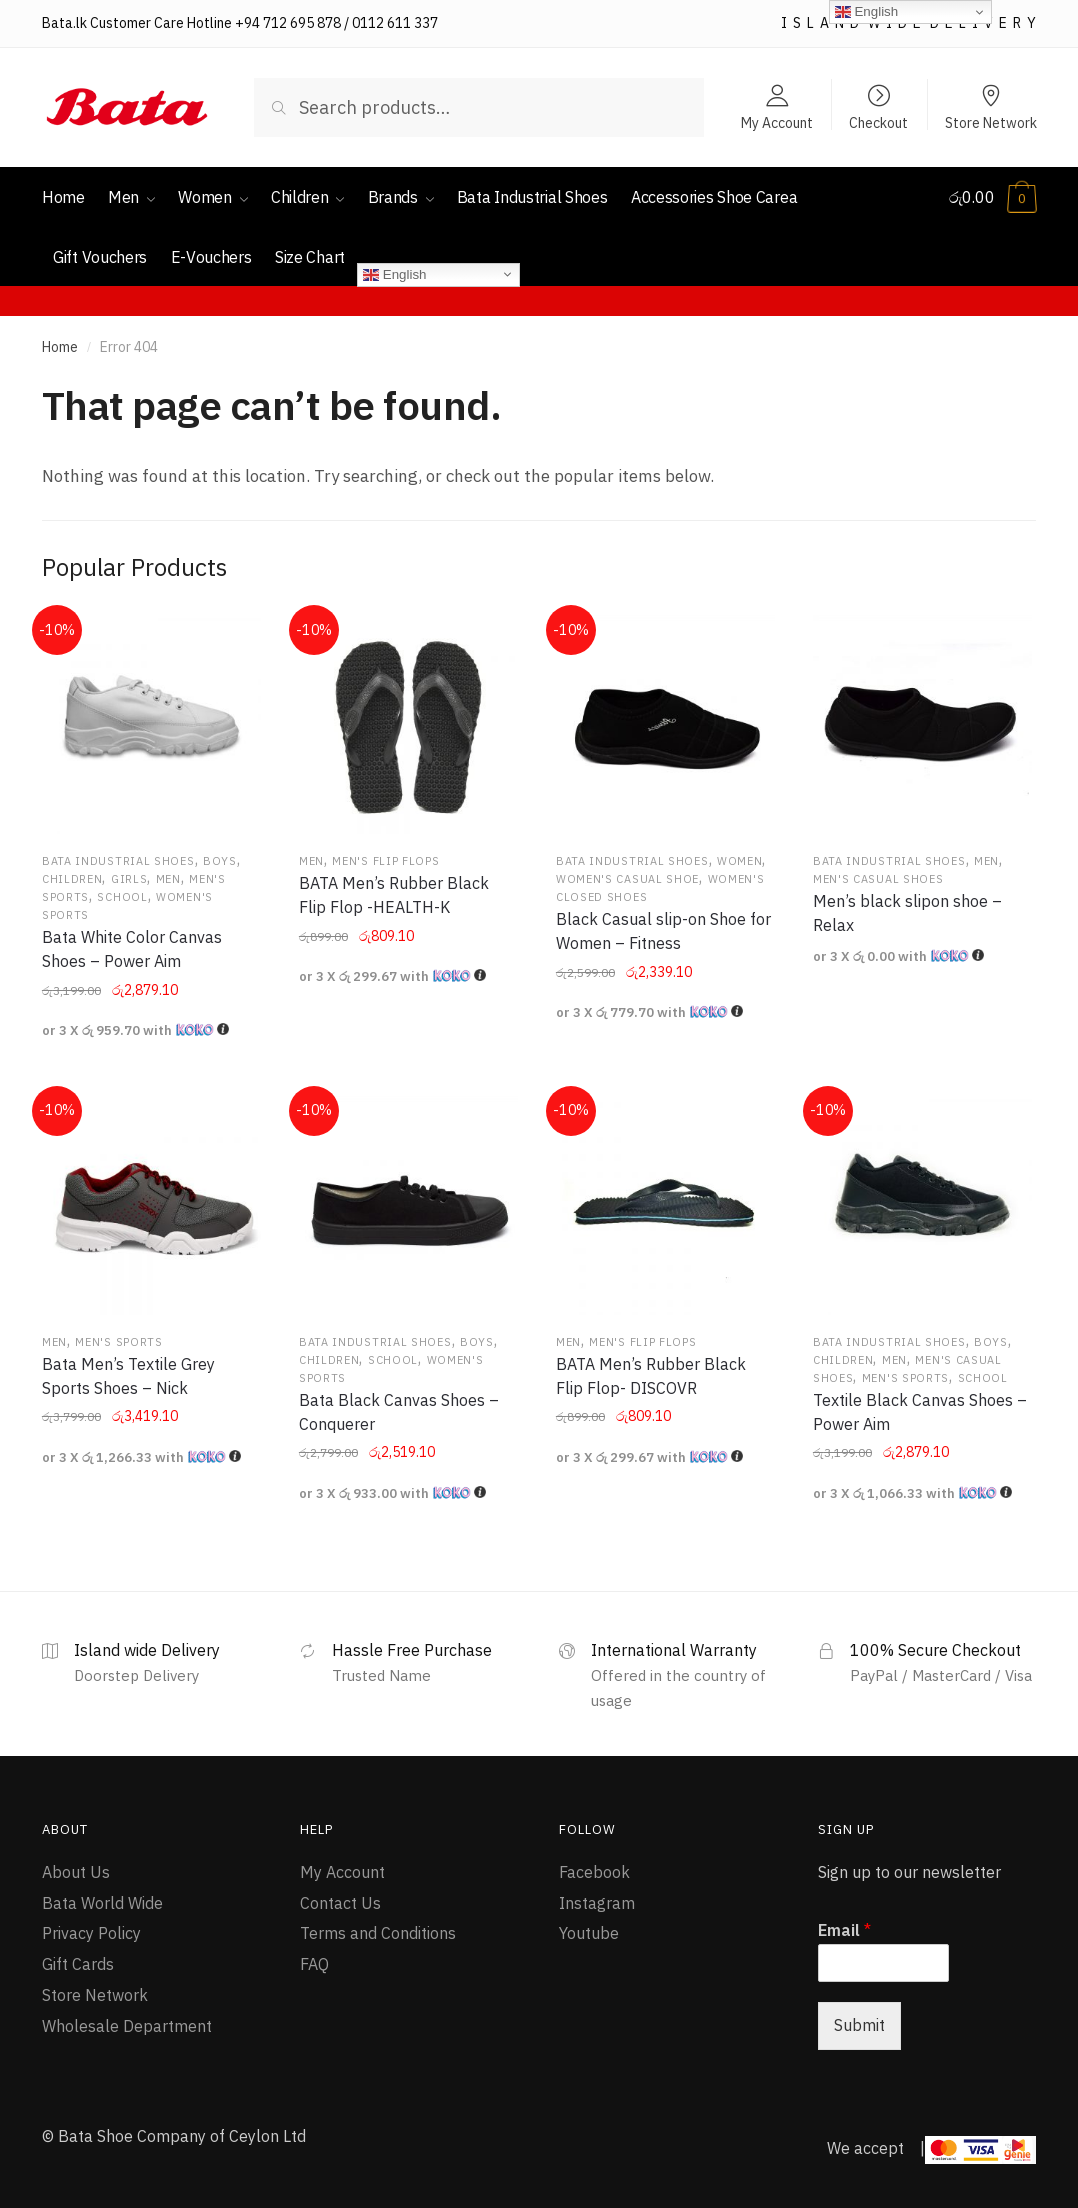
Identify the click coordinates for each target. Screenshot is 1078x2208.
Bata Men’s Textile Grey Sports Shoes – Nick (128, 1376)
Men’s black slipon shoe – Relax (907, 913)
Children (72, 879)
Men (168, 879)
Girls (129, 879)
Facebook (594, 1872)
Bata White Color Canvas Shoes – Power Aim (132, 949)
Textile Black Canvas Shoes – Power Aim (920, 1412)
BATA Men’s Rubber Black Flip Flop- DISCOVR (651, 1376)
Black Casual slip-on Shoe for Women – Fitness (663, 931)
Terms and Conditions (378, 1933)
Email (844, 1930)
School (122, 897)
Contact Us (340, 1903)
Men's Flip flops (385, 861)
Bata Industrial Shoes (118, 861)
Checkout (878, 122)
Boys (220, 861)
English (394, 274)
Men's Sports (118, 1342)
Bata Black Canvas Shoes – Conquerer (399, 1412)
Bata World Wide (102, 1903)
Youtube (589, 1933)
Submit (859, 2025)
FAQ (314, 1964)
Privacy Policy (91, 1933)
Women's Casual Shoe (627, 879)
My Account (777, 122)
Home (60, 347)
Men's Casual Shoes (878, 879)
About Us (76, 1872)
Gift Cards (78, 1964)
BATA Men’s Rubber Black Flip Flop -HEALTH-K (394, 895)
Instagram (597, 1903)
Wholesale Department (127, 2026)
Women (740, 861)
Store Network (991, 122)
